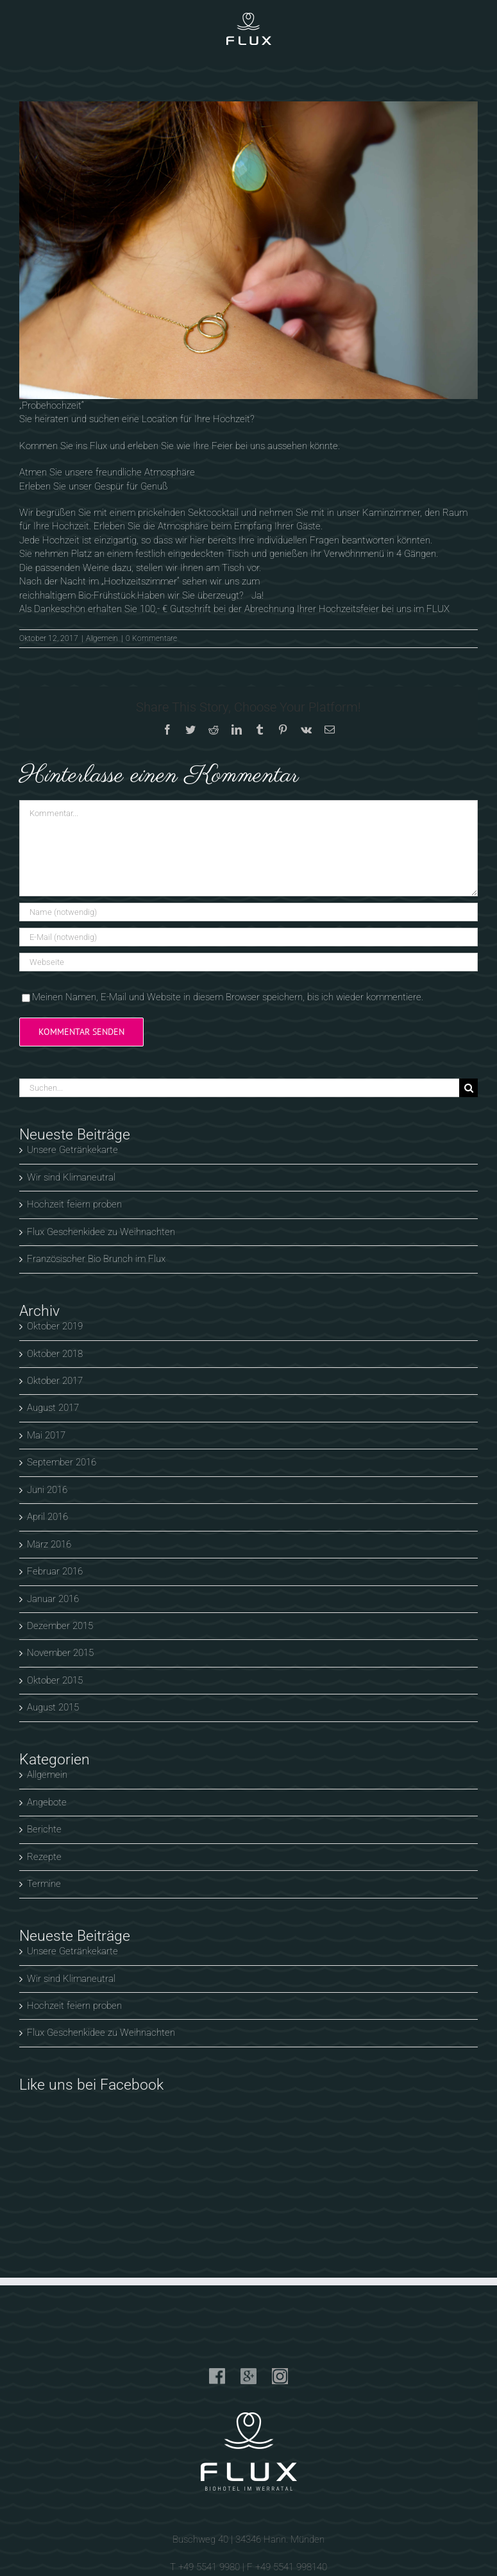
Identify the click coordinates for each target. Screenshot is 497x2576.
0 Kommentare (151, 638)
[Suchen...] (239, 1088)
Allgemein (102, 638)
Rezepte (44, 1857)
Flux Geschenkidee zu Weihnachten (101, 1232)
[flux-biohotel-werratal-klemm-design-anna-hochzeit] (248, 250)
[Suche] (468, 1088)
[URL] (248, 962)
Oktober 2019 (55, 1326)
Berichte (44, 1829)
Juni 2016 (47, 1490)
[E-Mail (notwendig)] (248, 937)
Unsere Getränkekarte (72, 1150)
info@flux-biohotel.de (248, 2437)
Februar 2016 (55, 1571)
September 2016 (61, 1462)
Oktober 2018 (55, 1354)
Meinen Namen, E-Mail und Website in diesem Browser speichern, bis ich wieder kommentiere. (227, 997)
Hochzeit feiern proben (74, 1204)
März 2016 (49, 1544)
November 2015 (60, 1653)
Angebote (47, 1802)
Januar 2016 (53, 1599)
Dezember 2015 (60, 1626)
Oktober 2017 (55, 1380)
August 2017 (53, 1407)
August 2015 (53, 1707)
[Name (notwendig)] (248, 912)
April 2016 (47, 1517)
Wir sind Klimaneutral (71, 1177)
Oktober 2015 (55, 1680)
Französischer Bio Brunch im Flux (96, 1259)
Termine (44, 1883)
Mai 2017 (46, 1435)
